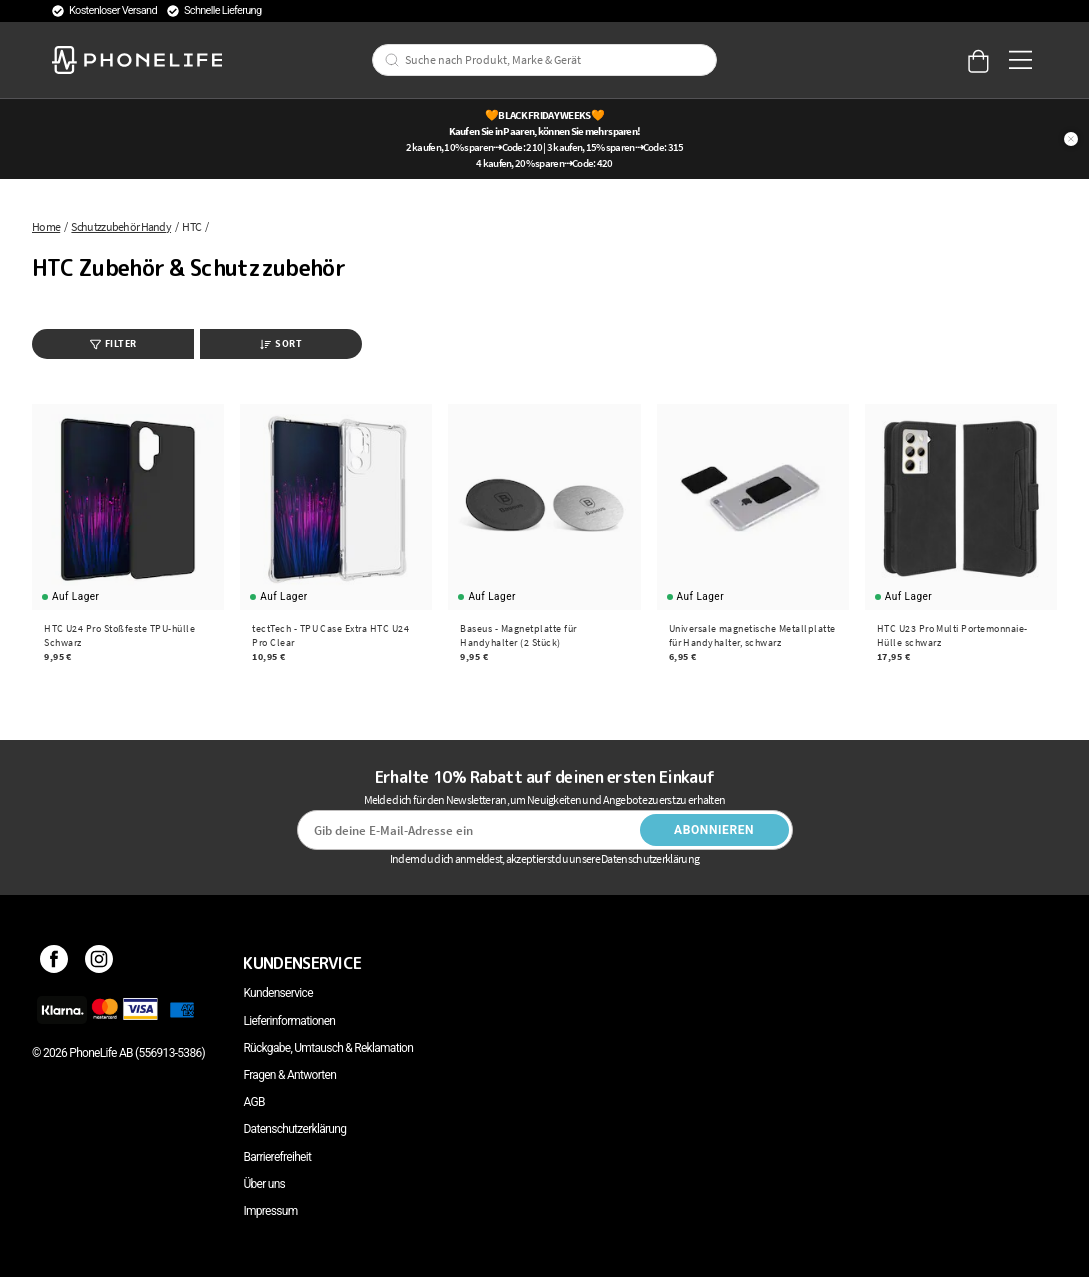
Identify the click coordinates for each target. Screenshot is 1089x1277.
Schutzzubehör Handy (121, 226)
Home (46, 226)
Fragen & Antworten (289, 1075)
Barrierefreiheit (277, 1157)
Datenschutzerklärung (294, 1129)
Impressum (270, 1211)
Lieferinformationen (289, 1021)
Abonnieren (714, 830)
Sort (281, 343)
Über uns (264, 1184)
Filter (113, 343)
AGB (253, 1102)
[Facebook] (54, 963)
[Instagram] (99, 963)
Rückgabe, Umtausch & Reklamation (328, 1048)
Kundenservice (277, 993)
